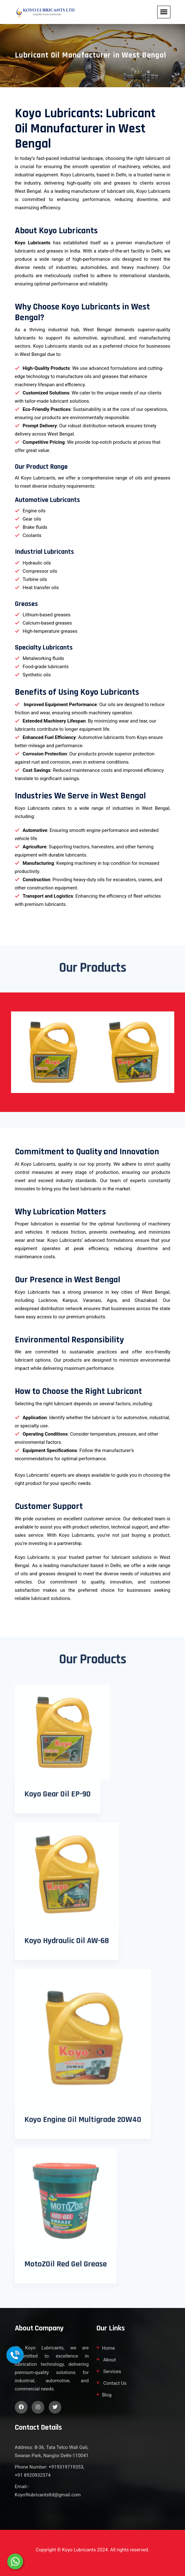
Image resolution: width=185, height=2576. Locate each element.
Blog (107, 2395)
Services (111, 2371)
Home (108, 2348)
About (109, 2360)
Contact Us (114, 2383)
